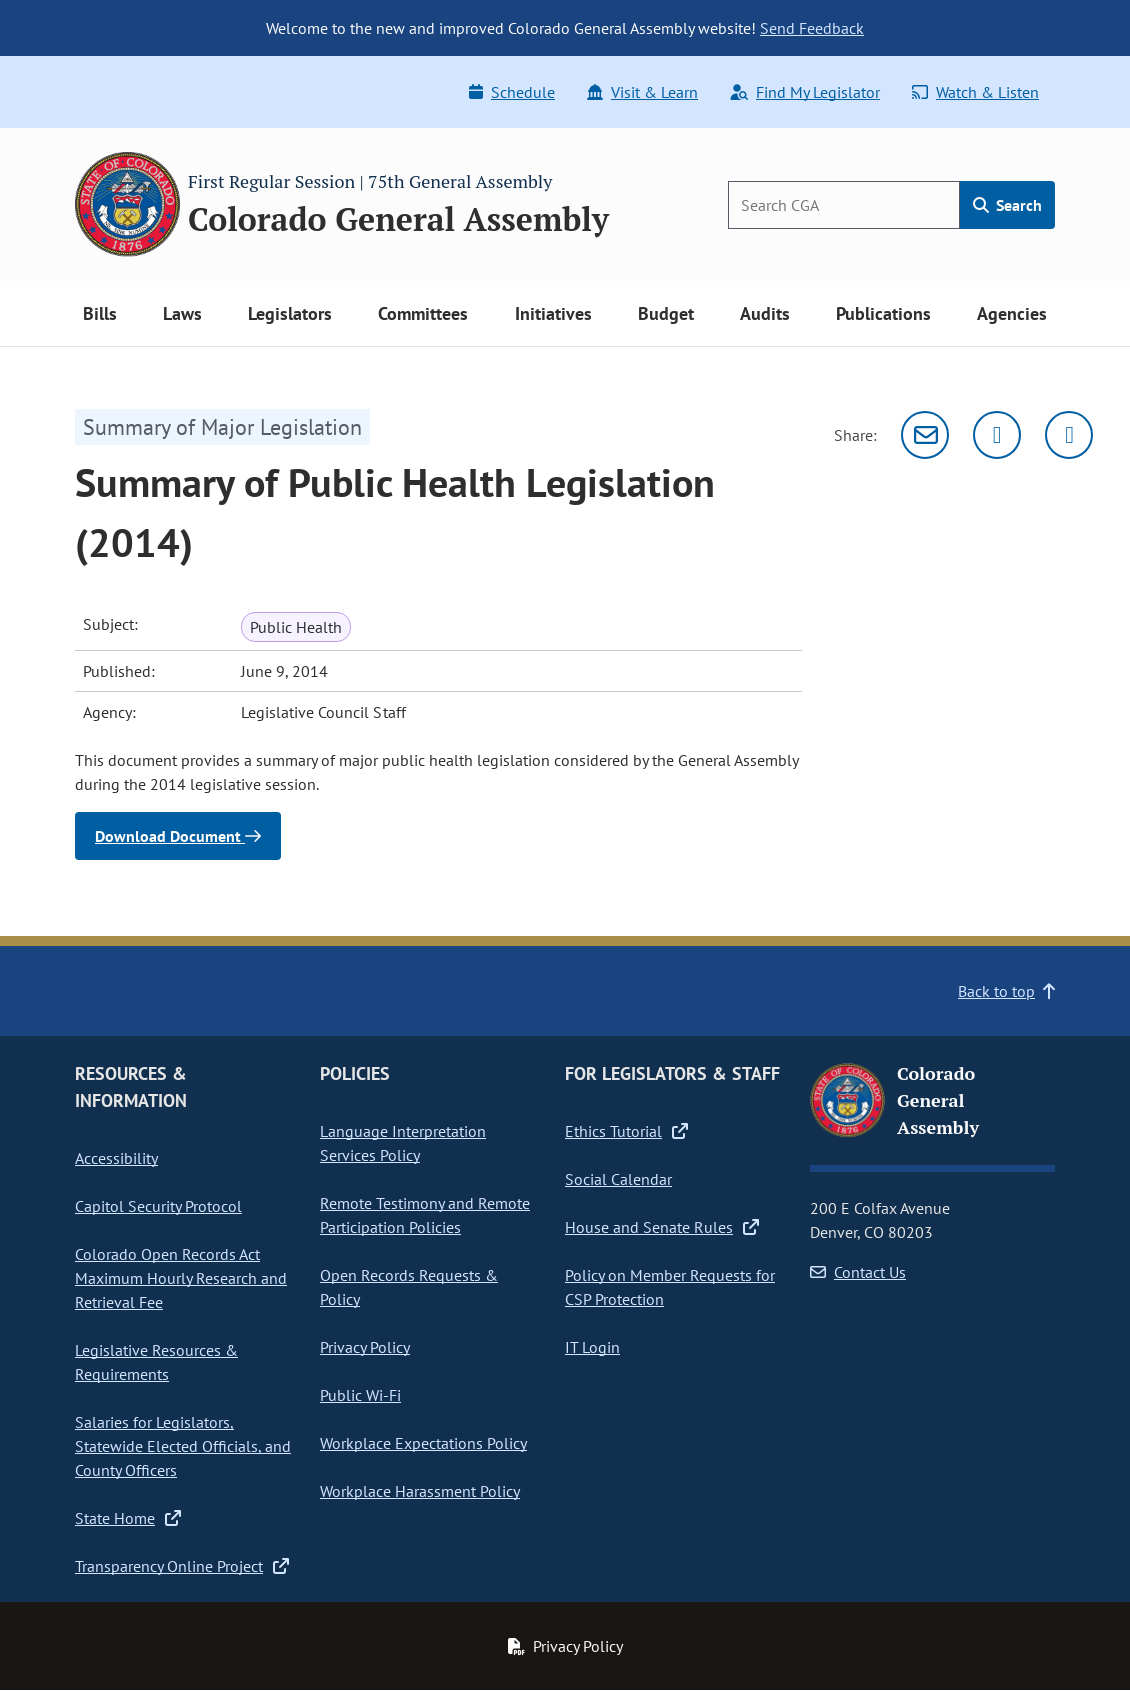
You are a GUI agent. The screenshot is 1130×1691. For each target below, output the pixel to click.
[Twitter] (997, 435)
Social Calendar (618, 1179)
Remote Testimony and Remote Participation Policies (425, 1215)
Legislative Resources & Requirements (156, 1362)
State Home (128, 1518)
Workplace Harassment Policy (420, 1491)
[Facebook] (1069, 435)
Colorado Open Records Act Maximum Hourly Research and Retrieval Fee (181, 1278)
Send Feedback (812, 28)
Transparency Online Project (182, 1566)
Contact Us (858, 1272)
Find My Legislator (805, 92)
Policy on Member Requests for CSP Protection (670, 1287)
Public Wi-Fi (360, 1395)
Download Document (178, 836)
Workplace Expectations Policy (423, 1443)
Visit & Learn (642, 92)
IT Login (592, 1347)
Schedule (512, 92)
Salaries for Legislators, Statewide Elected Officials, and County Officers (183, 1446)
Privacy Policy (365, 1347)
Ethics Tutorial (626, 1131)
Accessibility (116, 1158)
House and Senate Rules (662, 1227)
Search (1007, 205)
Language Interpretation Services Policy (403, 1143)
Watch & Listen (975, 92)
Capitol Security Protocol (158, 1206)
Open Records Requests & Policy (409, 1287)
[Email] (925, 435)
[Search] (844, 205)
